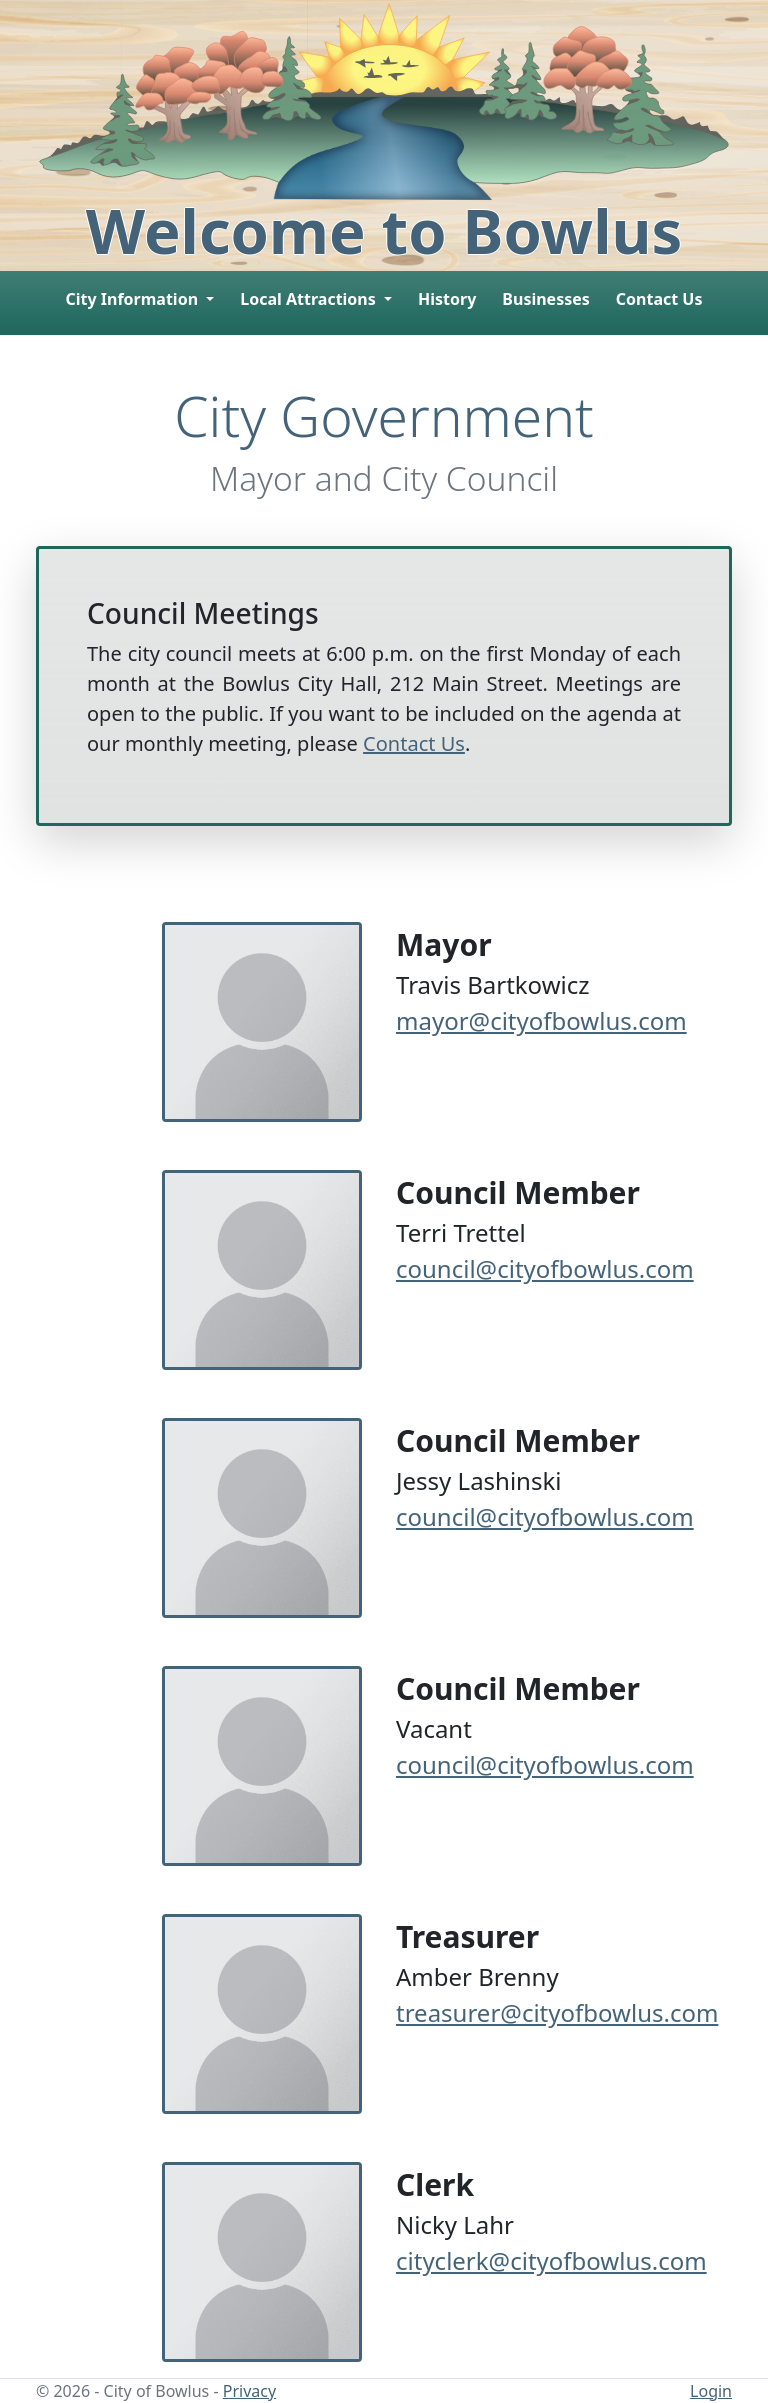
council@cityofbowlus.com (545, 1268)
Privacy (249, 2391)
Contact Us (659, 299)
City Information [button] (133, 299)
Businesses (545, 299)
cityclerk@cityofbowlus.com (551, 2260)
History (447, 299)
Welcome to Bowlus (384, 230)
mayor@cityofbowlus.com (541, 1020)
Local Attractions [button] (310, 299)
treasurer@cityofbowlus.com (557, 2012)
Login (711, 2391)
